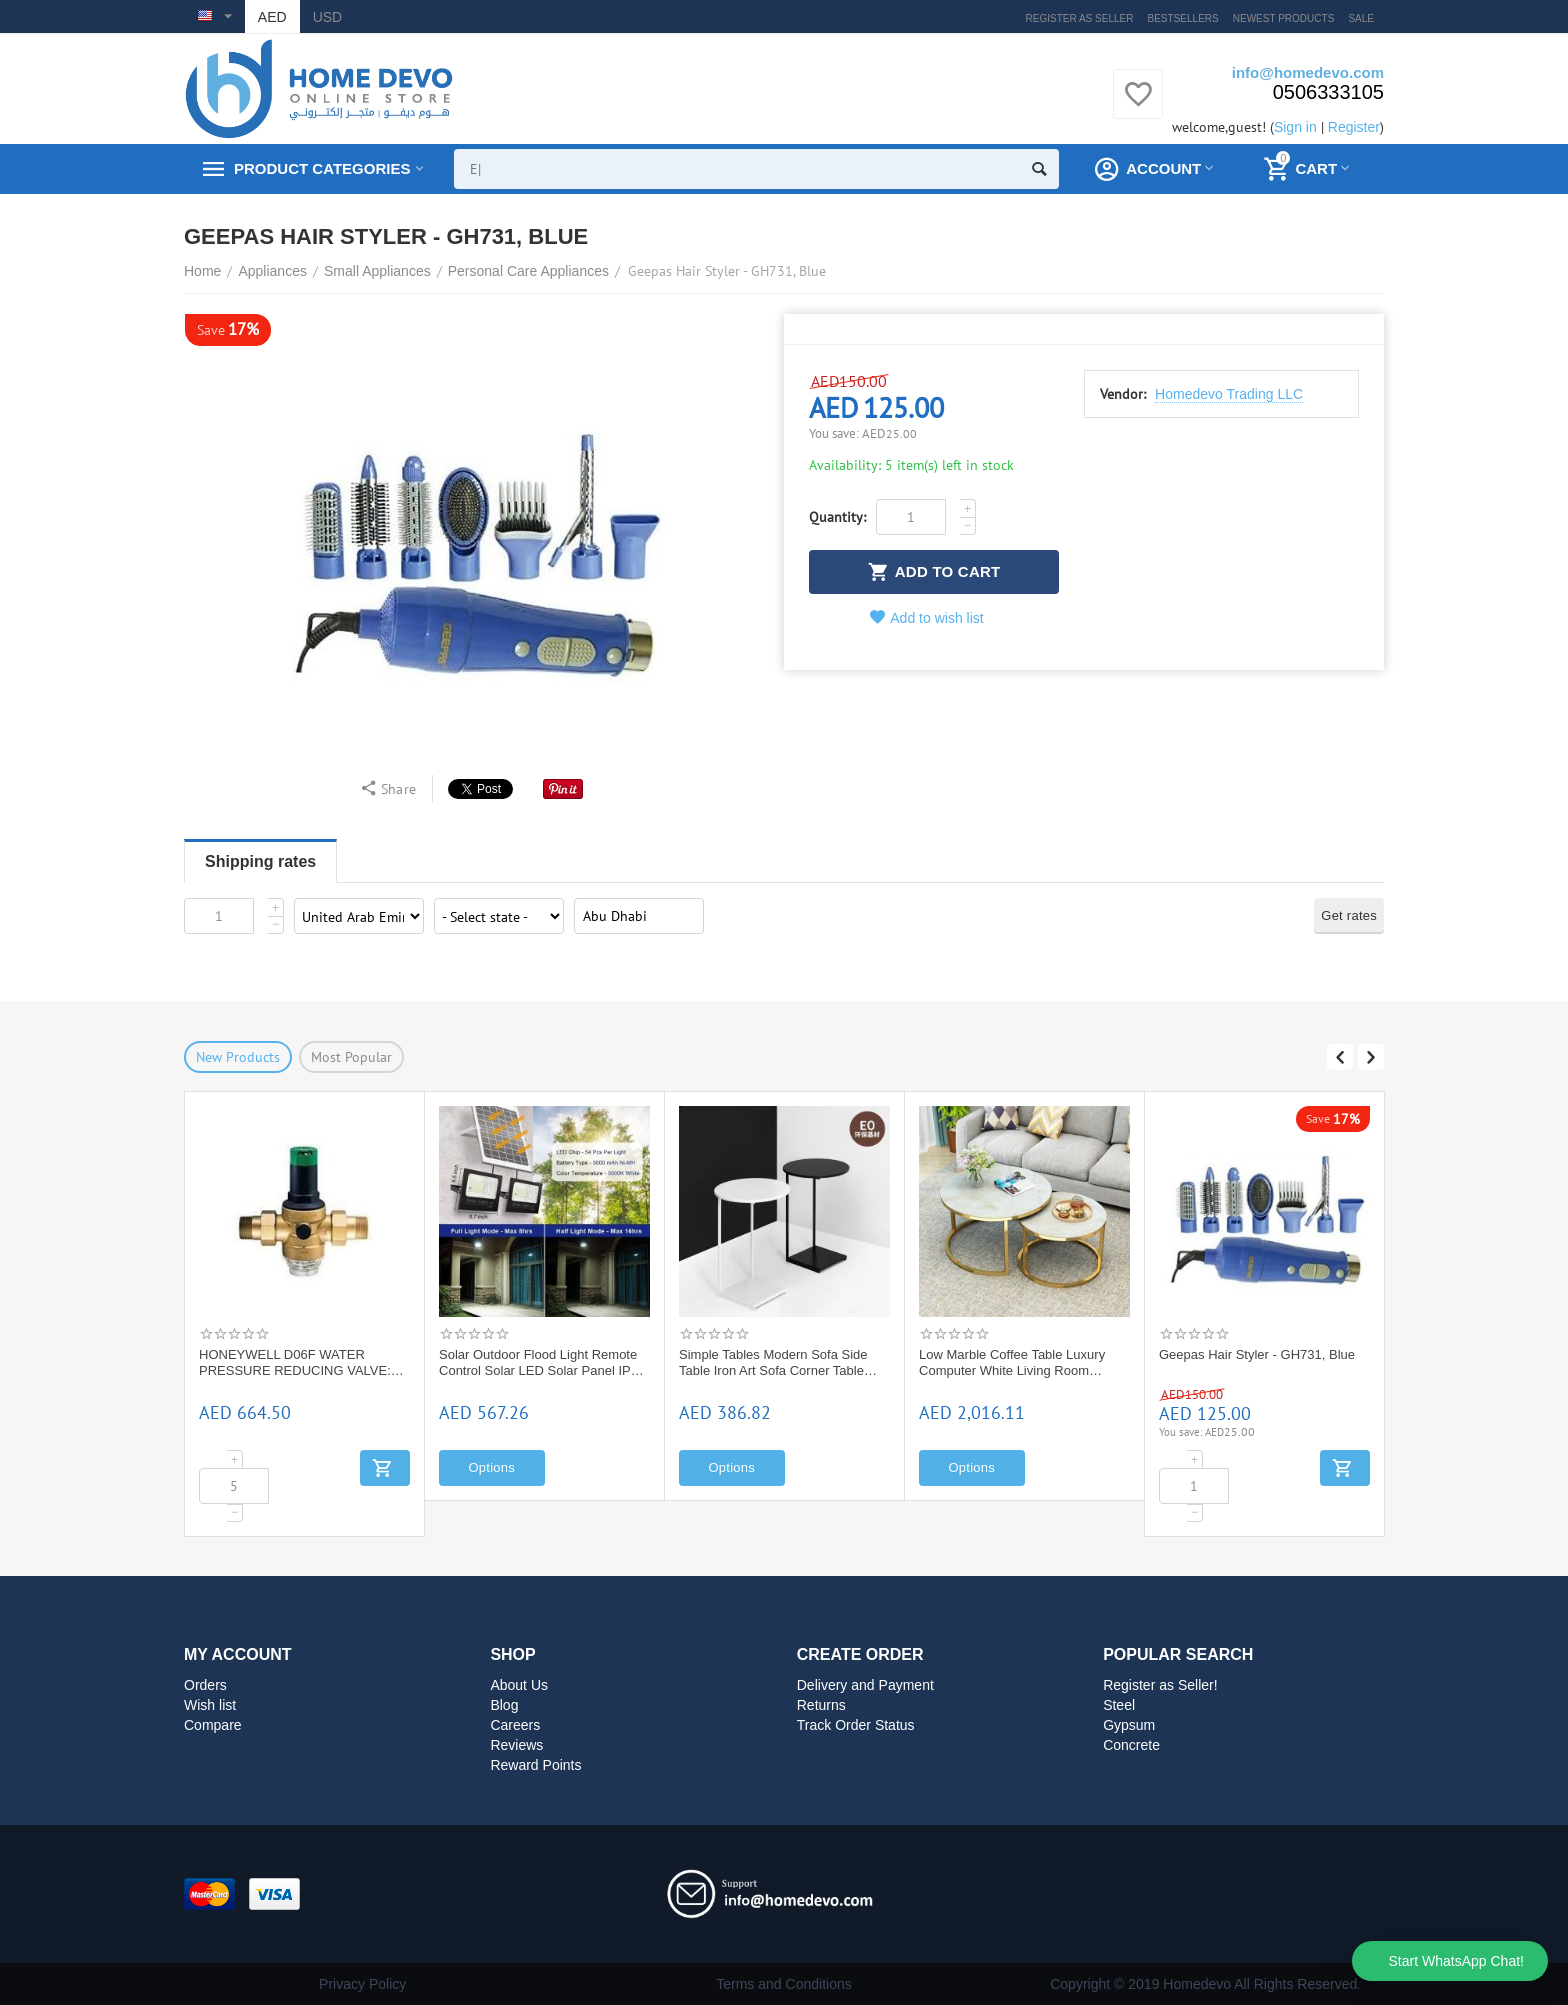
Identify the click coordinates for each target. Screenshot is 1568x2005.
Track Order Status (856, 1725)
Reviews (516, 1745)
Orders (205, 1685)
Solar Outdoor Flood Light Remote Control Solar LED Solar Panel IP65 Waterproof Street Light (542, 1363)
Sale (1361, 18)
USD (328, 17)
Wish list (210, 1705)
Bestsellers (1183, 18)
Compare (213, 1725)
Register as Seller (1080, 18)
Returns (821, 1705)
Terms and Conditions (784, 1984)
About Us (519, 1685)
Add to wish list (926, 617)
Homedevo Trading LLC (1229, 394)
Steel (1119, 1705)
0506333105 (1328, 92)
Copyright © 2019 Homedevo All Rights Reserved (1203, 1984)
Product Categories (322, 169)
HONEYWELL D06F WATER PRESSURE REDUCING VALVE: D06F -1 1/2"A (295, 1363)
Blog (504, 1705)
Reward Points (535, 1765)
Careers (515, 1725)
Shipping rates (260, 861)
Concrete (1131, 1745)
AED (272, 17)
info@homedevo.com (1308, 72)
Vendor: (1123, 394)
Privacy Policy (362, 1984)
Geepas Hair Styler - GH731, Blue (1257, 1354)
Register (1354, 127)
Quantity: (837, 517)
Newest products (1284, 18)
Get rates (1349, 915)
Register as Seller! (1160, 1685)
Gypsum (1129, 1725)
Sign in (1295, 127)
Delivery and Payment (865, 1685)
